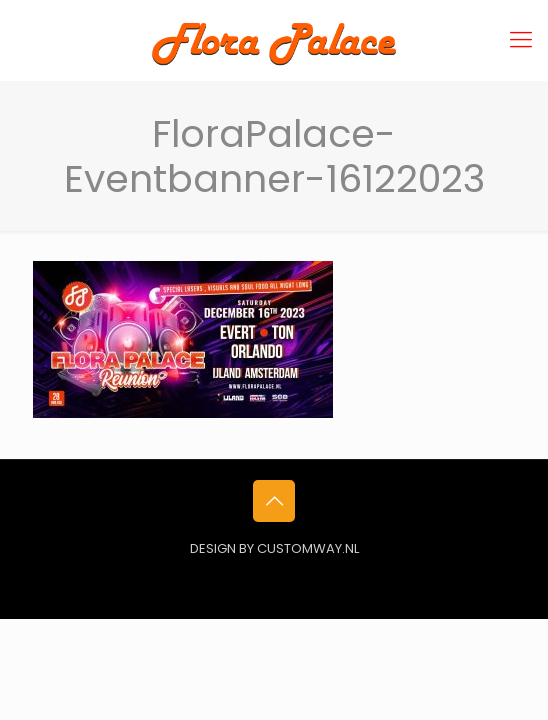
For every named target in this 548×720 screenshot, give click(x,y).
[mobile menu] (521, 40)
